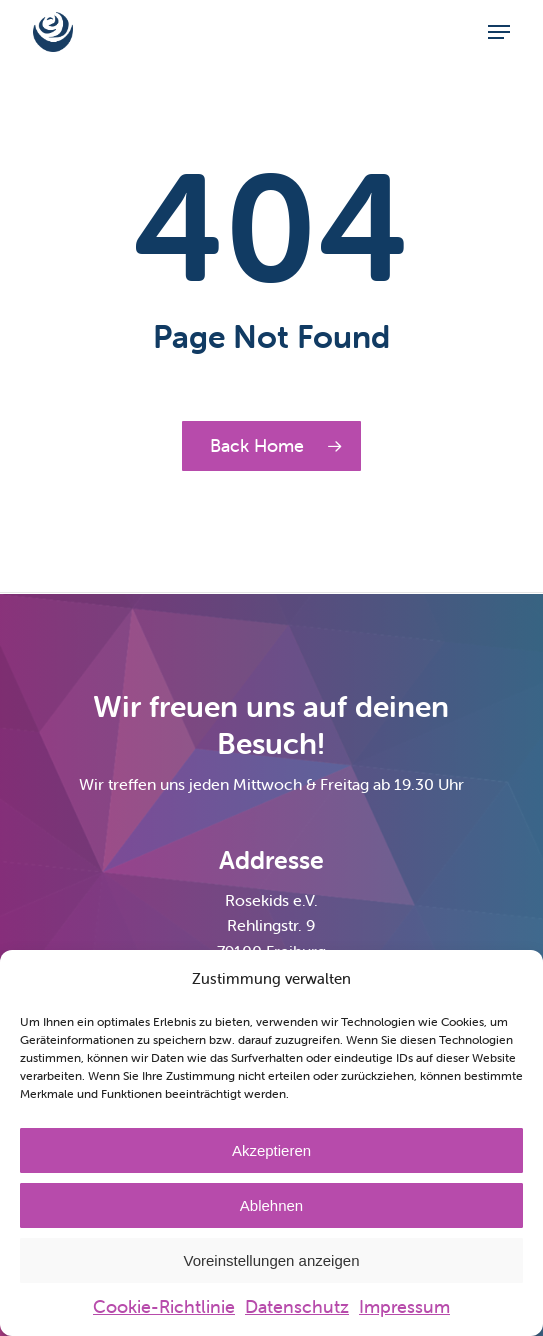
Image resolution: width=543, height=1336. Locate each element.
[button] (499, 32)
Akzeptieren (271, 1150)
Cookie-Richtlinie (164, 1306)
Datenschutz (297, 1306)
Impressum (404, 1306)
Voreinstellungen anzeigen (272, 1260)
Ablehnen (271, 1205)
